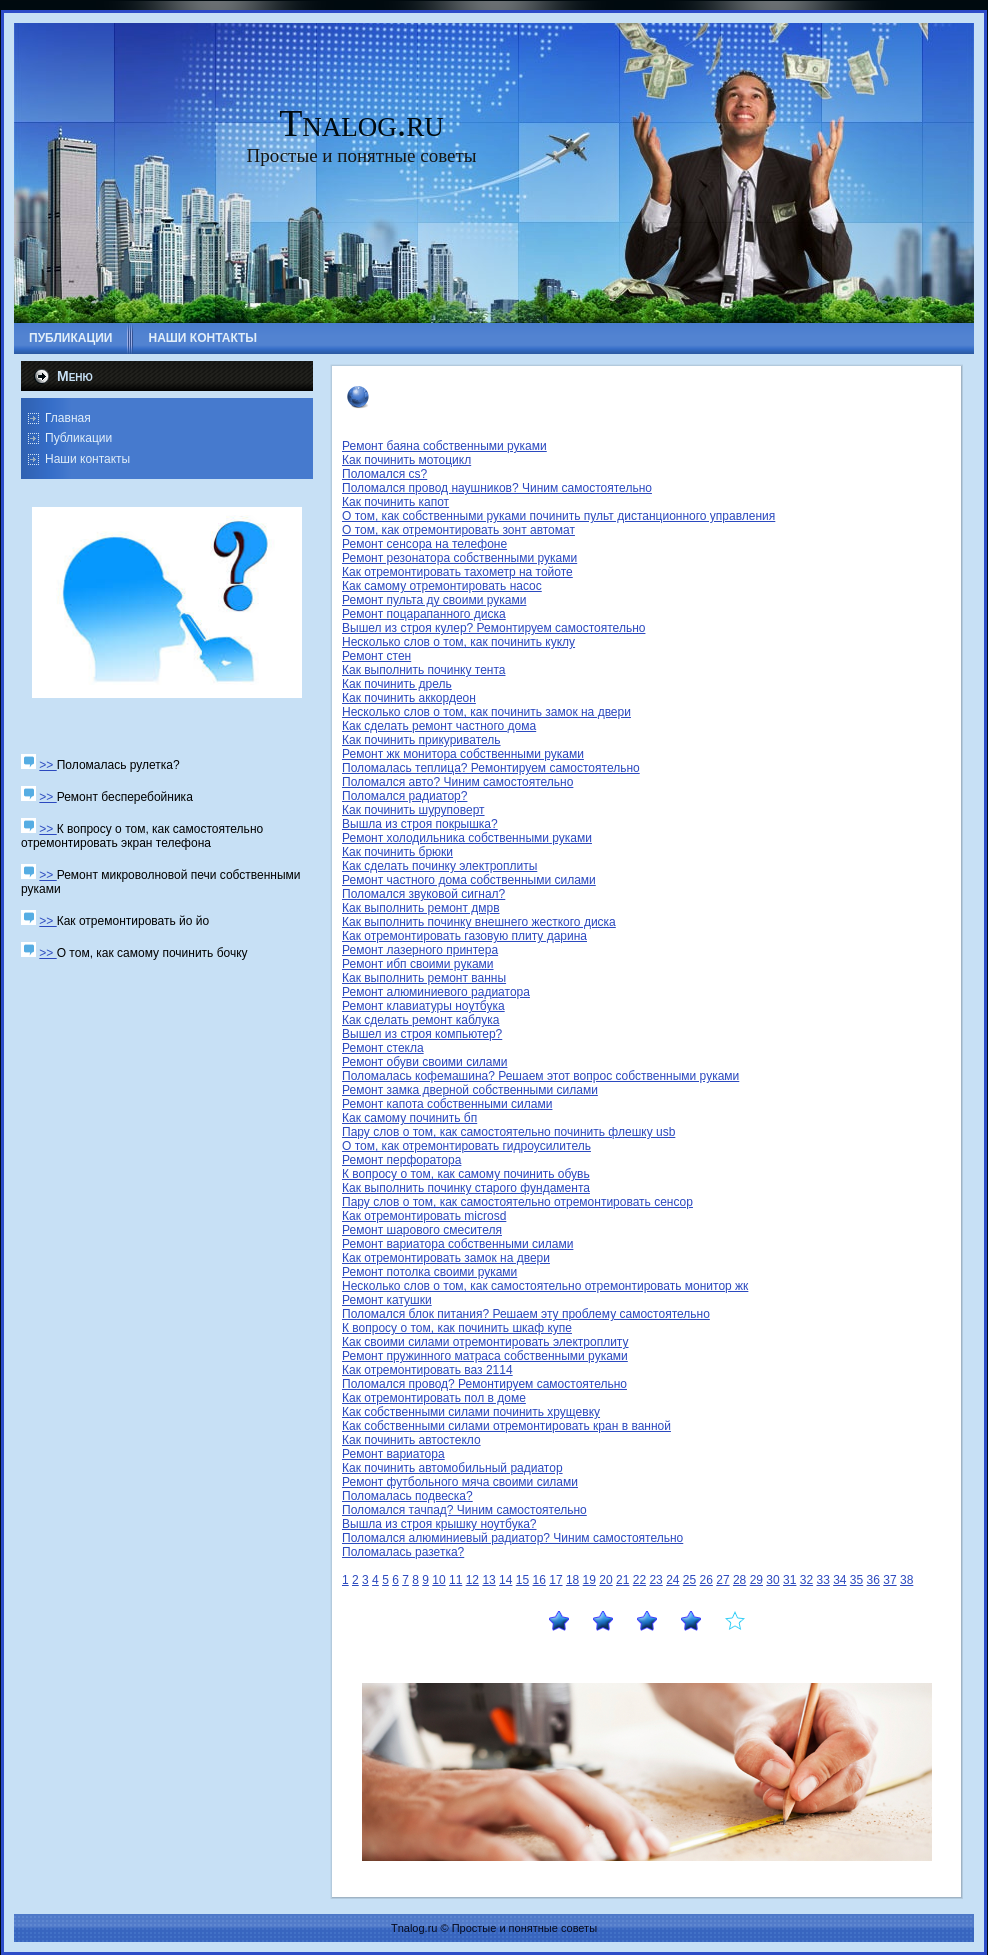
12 (472, 1580)
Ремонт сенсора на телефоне (424, 544)
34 (839, 1580)
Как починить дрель (397, 684)
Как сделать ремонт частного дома (439, 726)
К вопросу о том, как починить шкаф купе (457, 1328)
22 (639, 1580)
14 (505, 1580)
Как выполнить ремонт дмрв (421, 908)
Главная (68, 418)
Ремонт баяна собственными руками (444, 446)
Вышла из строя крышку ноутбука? (439, 1524)
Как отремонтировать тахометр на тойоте (457, 572)
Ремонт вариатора (393, 1454)
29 (756, 1580)
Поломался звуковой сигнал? (423, 894)
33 (822, 1580)
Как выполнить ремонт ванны (424, 978)
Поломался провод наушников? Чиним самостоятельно (497, 488)
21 (622, 1580)
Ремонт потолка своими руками (429, 1272)
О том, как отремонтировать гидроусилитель (466, 1146)
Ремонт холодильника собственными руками (467, 838)
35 (856, 1580)
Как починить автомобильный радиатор (452, 1468)
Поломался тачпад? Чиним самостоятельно (464, 1510)
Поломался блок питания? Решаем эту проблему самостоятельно (526, 1314)
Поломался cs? (384, 474)
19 (589, 1580)
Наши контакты (87, 459)
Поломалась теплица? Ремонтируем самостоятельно (491, 768)
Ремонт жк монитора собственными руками (463, 754)
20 (605, 1580)
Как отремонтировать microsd (424, 1216)
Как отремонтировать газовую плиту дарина (464, 936)
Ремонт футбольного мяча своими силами (460, 1482)
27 (722, 1580)
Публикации (78, 438)
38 (906, 1580)
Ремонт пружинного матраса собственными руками (485, 1356)
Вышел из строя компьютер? (422, 1034)
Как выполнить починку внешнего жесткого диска (479, 922)
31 (789, 1580)
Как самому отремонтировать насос (442, 586)
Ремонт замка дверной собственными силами (470, 1090)
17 (555, 1580)
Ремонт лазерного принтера (420, 950)
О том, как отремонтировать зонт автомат (458, 530)
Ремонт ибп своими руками (418, 964)
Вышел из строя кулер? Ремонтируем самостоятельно (493, 628)
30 (772, 1580)
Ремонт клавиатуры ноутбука (423, 1006)
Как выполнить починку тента (423, 670)
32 (806, 1580)
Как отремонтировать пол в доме (434, 1398)
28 (739, 1580)
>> (47, 765)
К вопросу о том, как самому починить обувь (466, 1174)
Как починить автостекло (411, 1440)
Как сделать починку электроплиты (439, 866)
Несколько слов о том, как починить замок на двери (486, 712)
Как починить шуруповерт (413, 810)
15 (522, 1580)
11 (455, 1580)
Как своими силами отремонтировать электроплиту (485, 1342)
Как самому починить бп (409, 1118)
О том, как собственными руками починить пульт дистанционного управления (558, 516)
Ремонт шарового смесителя (422, 1230)
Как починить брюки (397, 852)
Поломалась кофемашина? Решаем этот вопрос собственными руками (540, 1076)
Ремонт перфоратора (401, 1160)
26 (706, 1580)
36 (873, 1580)
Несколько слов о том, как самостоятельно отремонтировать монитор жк (545, 1286)
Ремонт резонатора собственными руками (459, 558)
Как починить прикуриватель (421, 740)
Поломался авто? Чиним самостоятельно (457, 782)
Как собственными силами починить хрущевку (471, 1412)
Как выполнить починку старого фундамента (466, 1188)
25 (689, 1580)
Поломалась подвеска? (407, 1496)
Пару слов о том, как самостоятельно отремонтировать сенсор (517, 1202)
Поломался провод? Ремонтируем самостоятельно (484, 1384)
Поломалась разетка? (403, 1552)
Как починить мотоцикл (406, 460)
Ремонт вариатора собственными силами (457, 1244)
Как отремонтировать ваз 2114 (427, 1370)
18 (572, 1580)
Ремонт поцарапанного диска (424, 614)
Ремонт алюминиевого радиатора (436, 992)
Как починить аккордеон (409, 698)
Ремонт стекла (383, 1048)
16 (539, 1580)
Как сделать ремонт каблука (420, 1020)
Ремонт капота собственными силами (447, 1104)
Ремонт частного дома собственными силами (469, 880)
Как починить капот (395, 502)
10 (438, 1580)
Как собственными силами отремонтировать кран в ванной (506, 1426)
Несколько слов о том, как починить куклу (458, 642)
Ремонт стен (376, 656)
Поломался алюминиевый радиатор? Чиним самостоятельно (512, 1538)
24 (672, 1580)
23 (655, 1580)
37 (889, 1580)
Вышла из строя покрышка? (420, 824)
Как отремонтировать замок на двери (446, 1258)
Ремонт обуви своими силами (424, 1062)
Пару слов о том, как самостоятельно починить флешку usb (508, 1132)
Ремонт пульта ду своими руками (434, 600)
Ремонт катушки (387, 1300)
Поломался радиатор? (404, 796)
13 (488, 1580)
